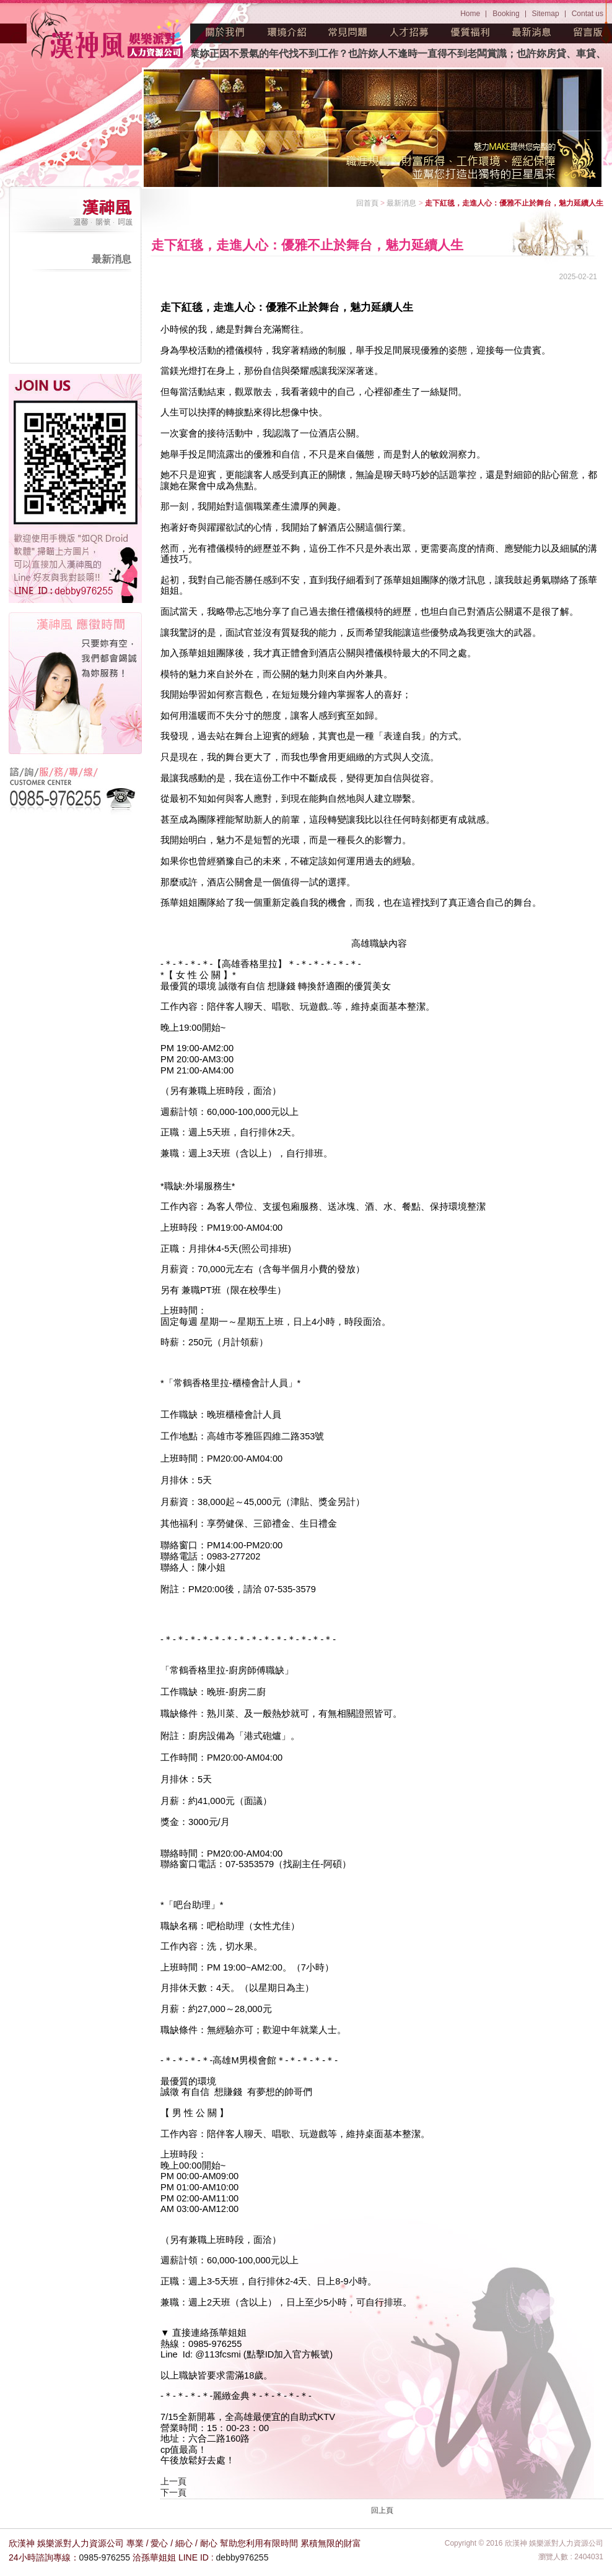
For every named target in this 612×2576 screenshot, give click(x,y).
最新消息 (532, 32)
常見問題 (348, 32)
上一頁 (173, 2481)
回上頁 (382, 2510)
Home (470, 13)
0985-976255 (105, 2557)
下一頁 (173, 2492)
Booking (505, 13)
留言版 (588, 32)
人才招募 (409, 32)
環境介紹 (287, 32)
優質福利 (471, 32)
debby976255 (242, 2557)
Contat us (587, 13)
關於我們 (225, 32)
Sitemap (545, 13)
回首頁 (367, 203)
